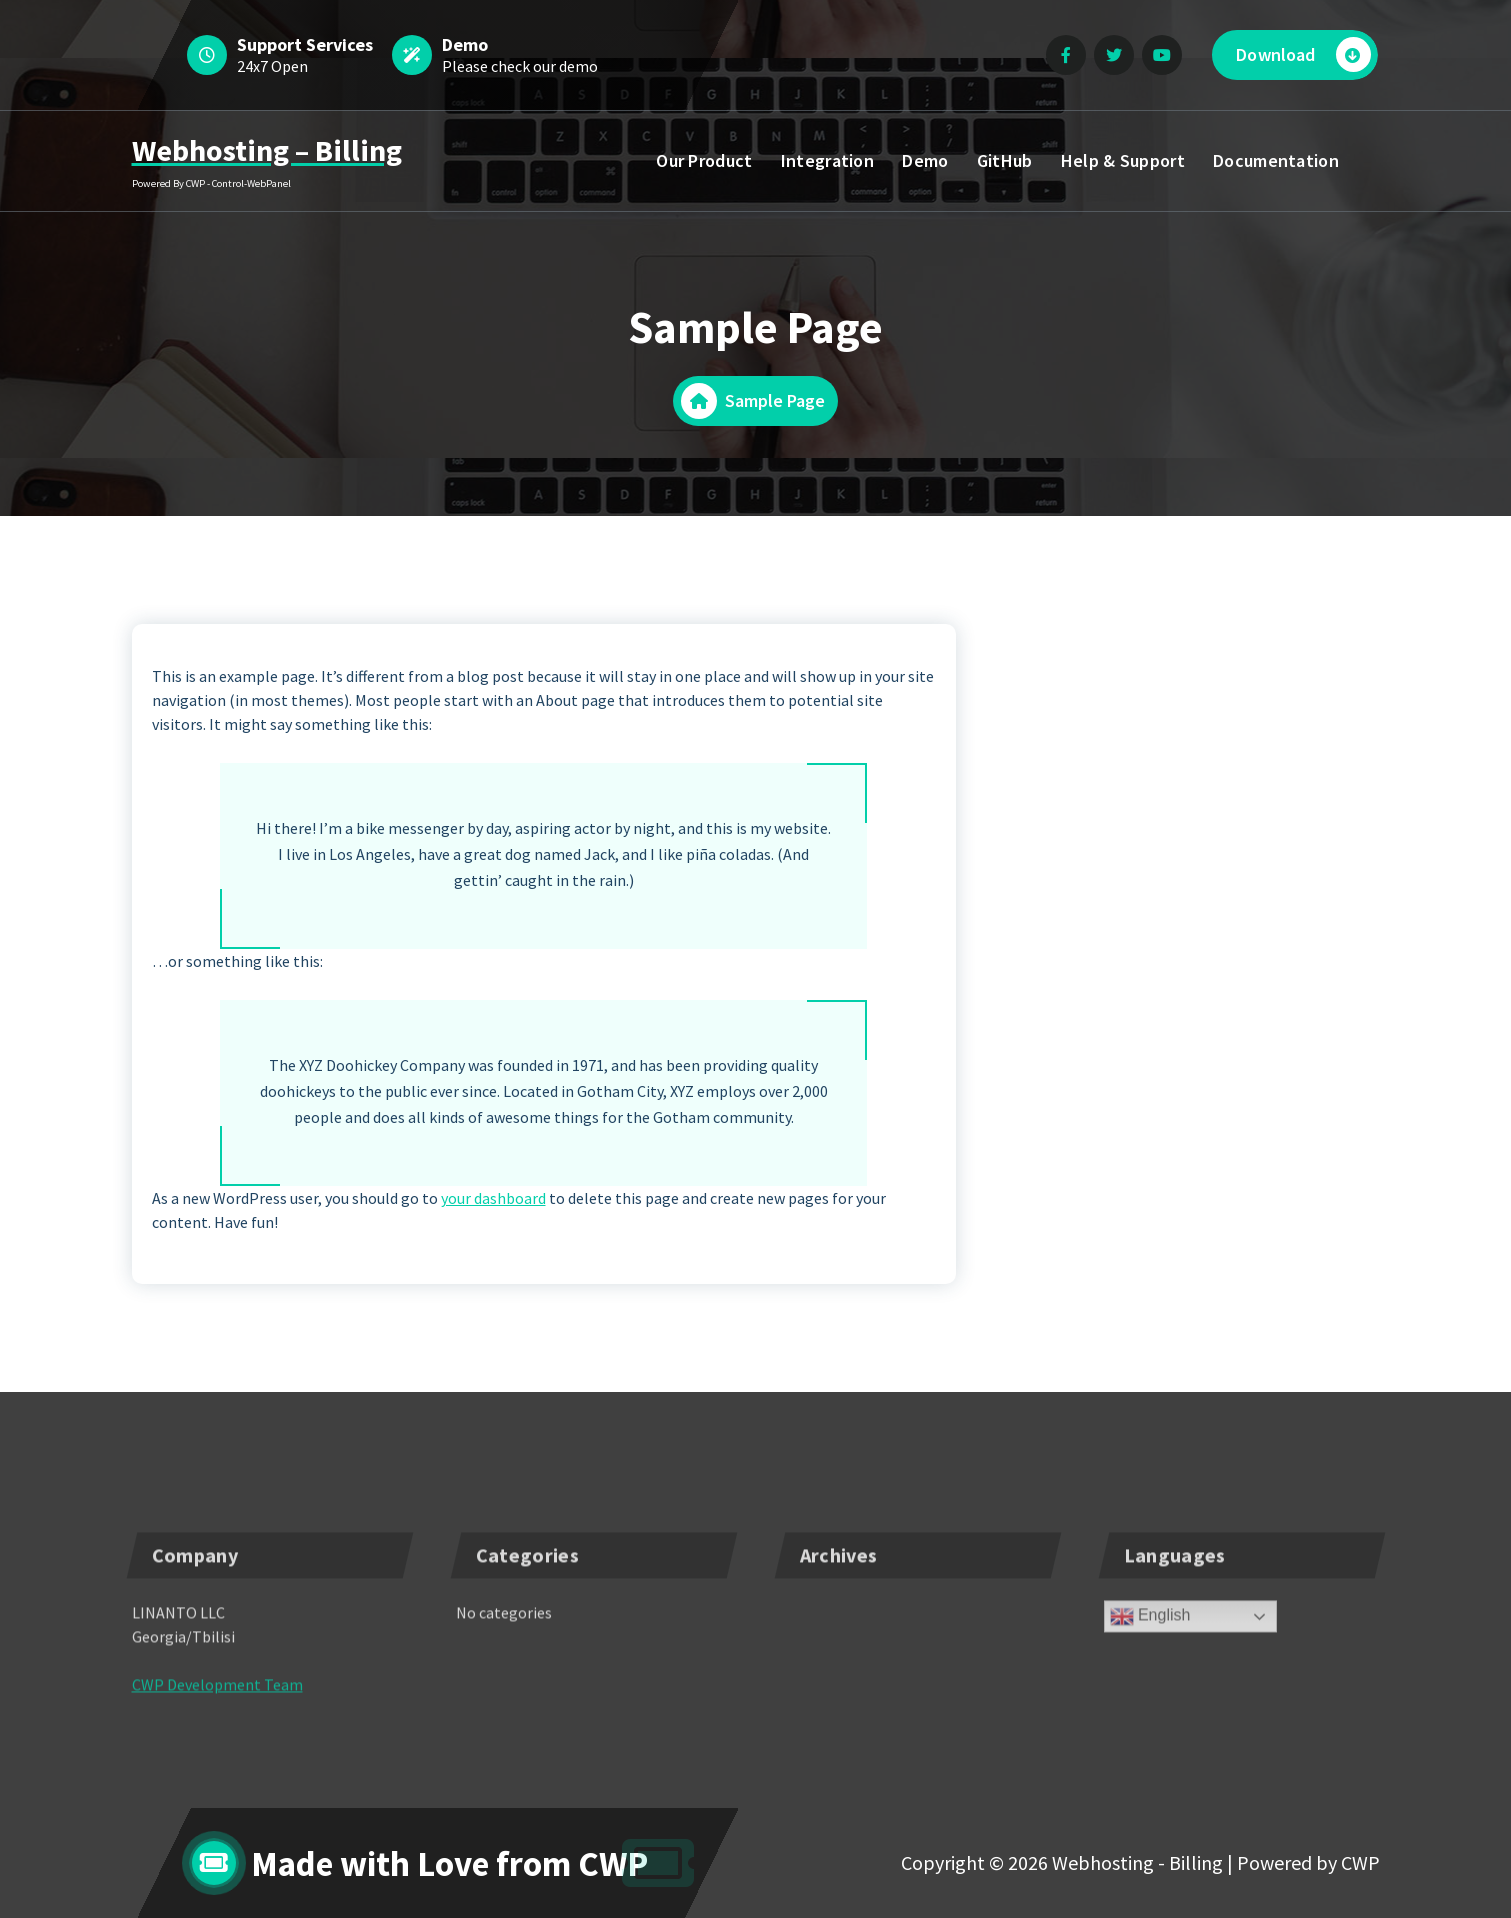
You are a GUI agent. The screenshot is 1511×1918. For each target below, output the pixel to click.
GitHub (1005, 160)
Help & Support (1123, 160)
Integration (827, 160)
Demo (925, 160)
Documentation (1276, 160)
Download (1303, 54)
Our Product (704, 160)
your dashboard (493, 1198)
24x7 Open (272, 66)
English (1150, 1659)
